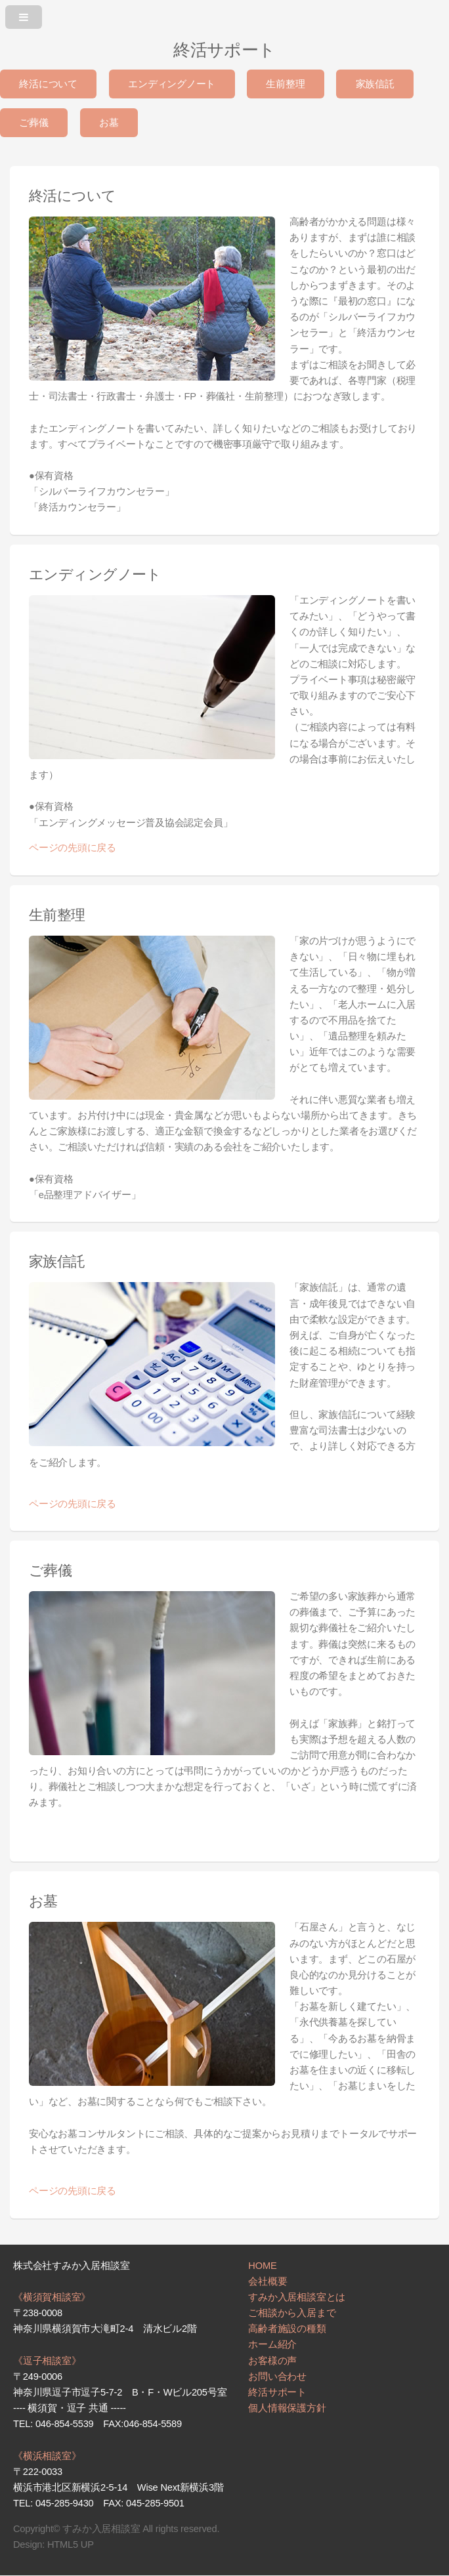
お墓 (109, 122)
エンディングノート (171, 84)
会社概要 (267, 2281)
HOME (262, 2265)
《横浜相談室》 (47, 2456)
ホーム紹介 (272, 2344)
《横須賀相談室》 (52, 2297)
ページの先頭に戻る (72, 847)
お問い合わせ (277, 2376)
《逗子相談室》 (47, 2361)
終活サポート (277, 2392)
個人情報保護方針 (287, 2408)
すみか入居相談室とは (296, 2297)
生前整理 (285, 84)
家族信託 (375, 84)
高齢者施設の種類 (287, 2328)
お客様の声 (272, 2361)
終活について (48, 84)
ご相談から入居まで (291, 2313)
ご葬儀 (33, 122)
